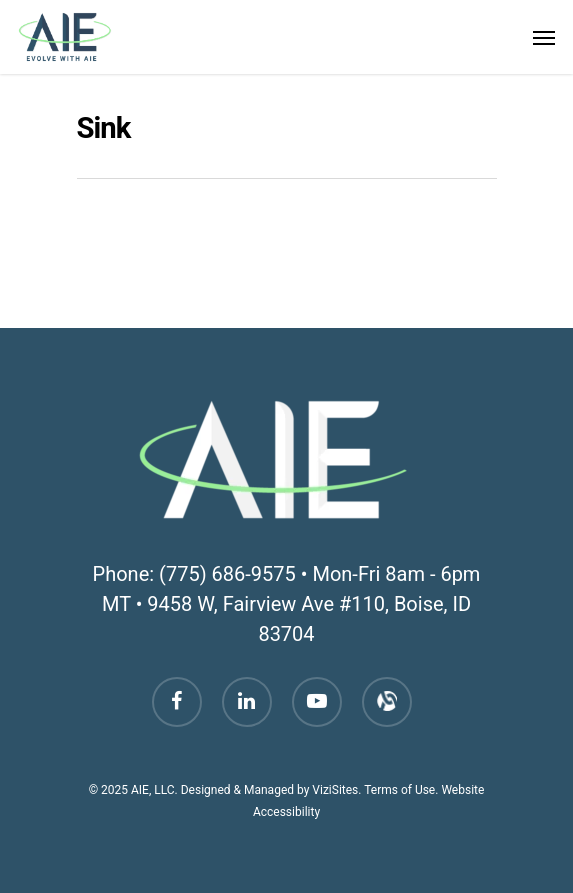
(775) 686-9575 (227, 574)
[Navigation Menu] (544, 37)
